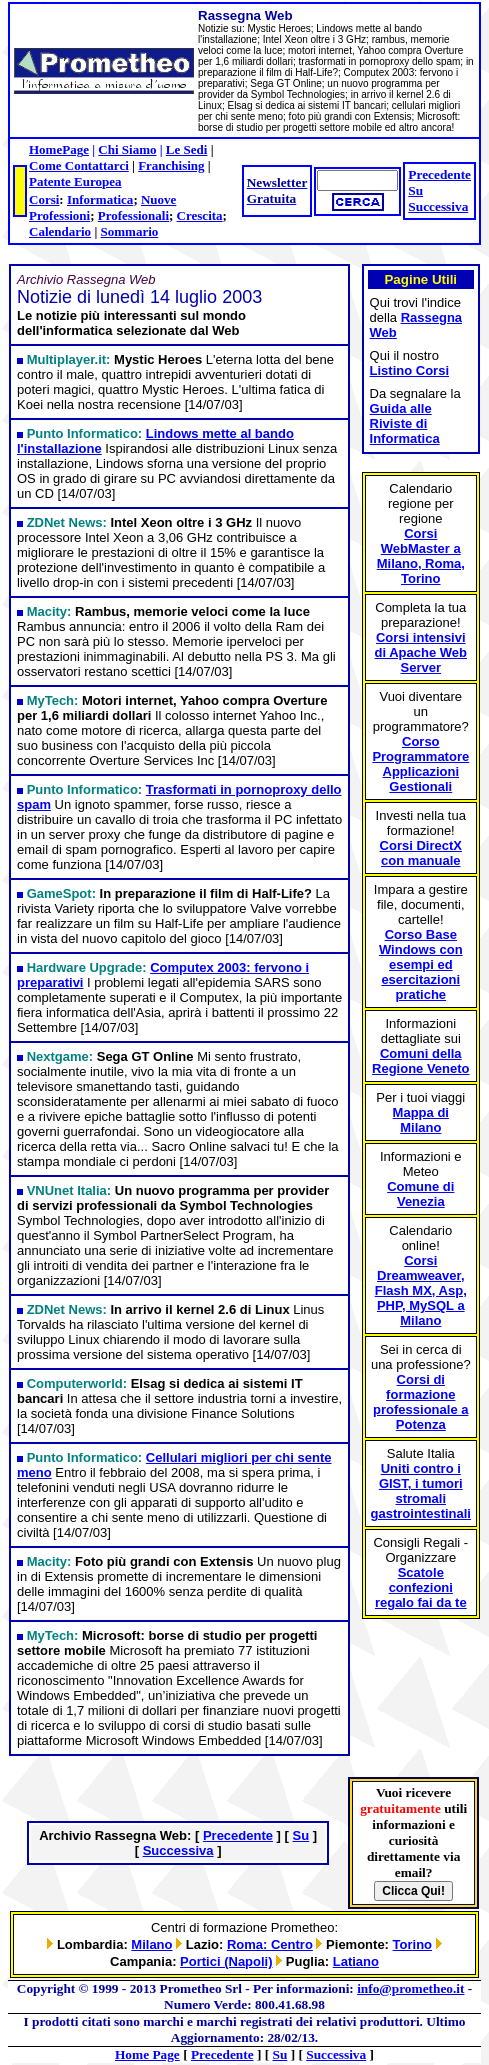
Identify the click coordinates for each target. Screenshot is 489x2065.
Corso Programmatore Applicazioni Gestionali (420, 764)
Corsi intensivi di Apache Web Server (421, 652)
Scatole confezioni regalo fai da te (421, 1587)
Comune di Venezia (420, 1194)
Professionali (133, 215)
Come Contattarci (79, 165)
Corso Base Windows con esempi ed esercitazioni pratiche (421, 964)
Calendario (60, 231)
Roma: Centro (270, 1944)
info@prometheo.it (410, 1988)
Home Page (147, 2054)
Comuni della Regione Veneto (421, 1061)
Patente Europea (75, 181)
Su (415, 190)
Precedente (439, 174)
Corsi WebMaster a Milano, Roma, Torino (421, 556)
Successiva (438, 206)
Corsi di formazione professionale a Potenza (420, 1402)
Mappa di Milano (421, 1120)
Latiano (356, 1961)
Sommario (130, 231)
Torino (412, 1944)
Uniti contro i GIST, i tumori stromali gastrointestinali (421, 1491)
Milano (151, 1944)
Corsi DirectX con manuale (421, 853)
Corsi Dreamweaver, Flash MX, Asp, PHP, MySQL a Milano (421, 1290)
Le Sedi (187, 149)
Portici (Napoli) (226, 1961)
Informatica (100, 199)
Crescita (200, 215)
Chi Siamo (127, 149)
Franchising (171, 165)
